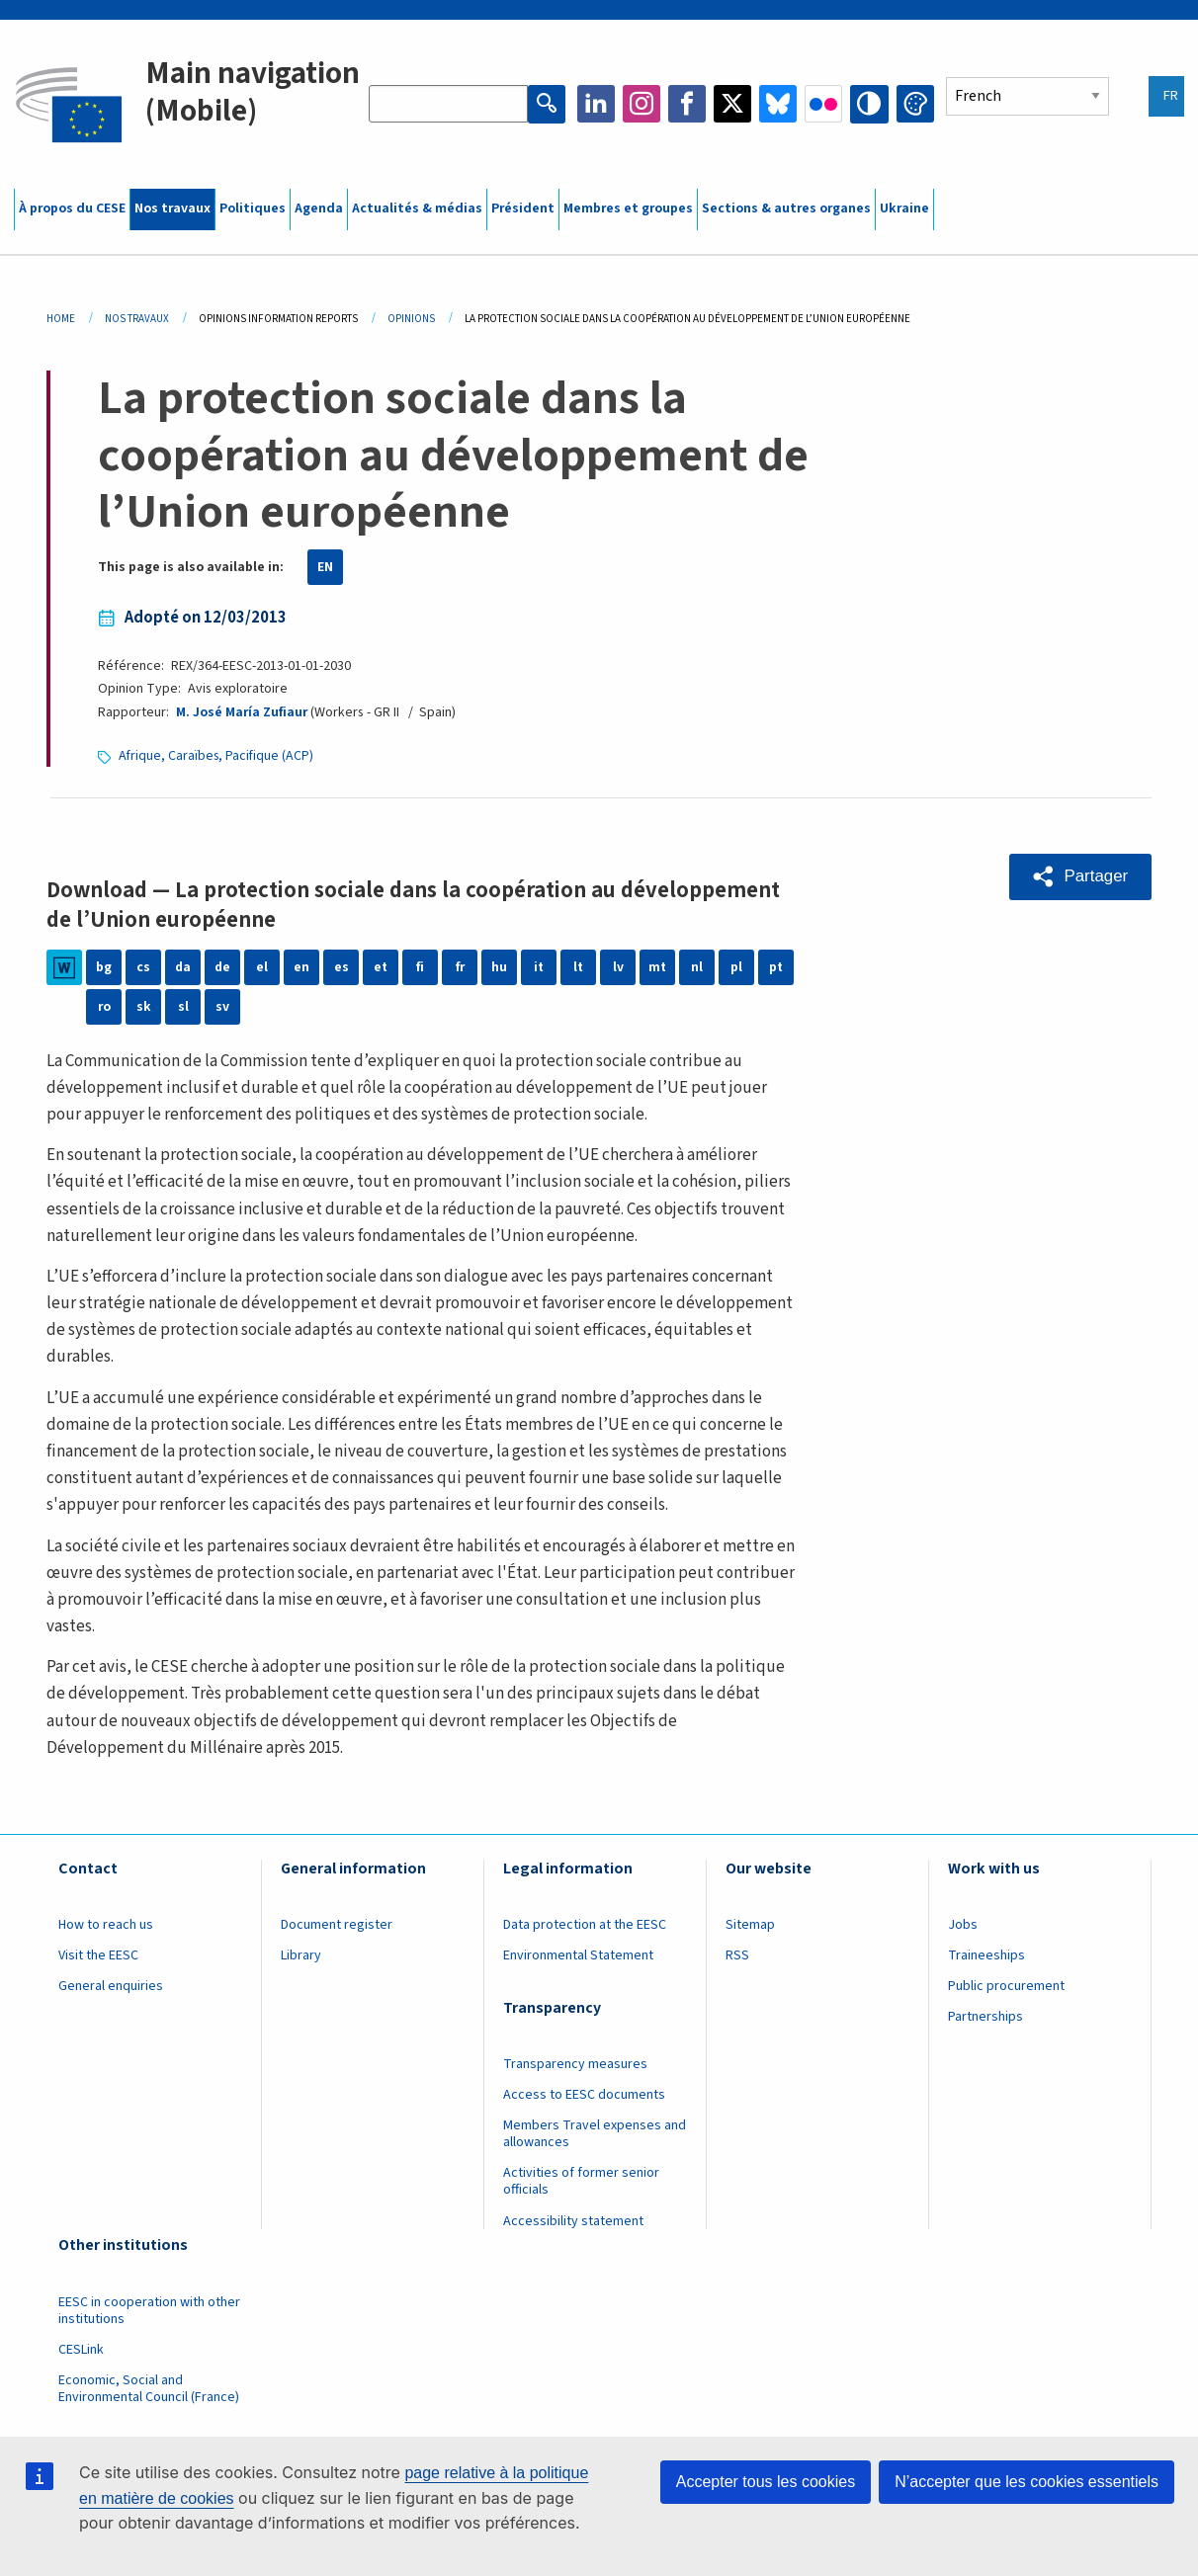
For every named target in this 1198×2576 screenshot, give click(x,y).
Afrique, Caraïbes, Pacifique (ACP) (217, 756)
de (222, 967)
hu (499, 967)
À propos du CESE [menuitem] (72, 208)
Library (301, 1955)
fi (420, 967)
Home (60, 318)
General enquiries (110, 1986)
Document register (336, 1925)
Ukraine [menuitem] (904, 208)
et (381, 967)
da (183, 967)
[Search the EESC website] (449, 104)
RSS (737, 1955)
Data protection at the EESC (584, 1925)
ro (104, 1007)
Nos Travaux (137, 318)
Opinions (411, 318)
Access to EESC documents (584, 2095)
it (539, 967)
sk (143, 1007)
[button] (1079, 876)
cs (143, 967)
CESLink (81, 2350)
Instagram (642, 104)
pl (736, 967)
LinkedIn (597, 104)
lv (618, 967)
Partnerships (985, 2017)
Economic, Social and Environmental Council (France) (150, 2388)
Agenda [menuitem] (319, 208)
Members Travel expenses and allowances (594, 2134)
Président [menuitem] (523, 208)
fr (460, 967)
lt (578, 967)
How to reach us (105, 1925)
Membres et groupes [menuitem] (628, 208)
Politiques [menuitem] (252, 208)
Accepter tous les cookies (765, 2481)
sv (222, 1007)
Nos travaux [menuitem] (172, 208)
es (341, 967)
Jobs (963, 1925)
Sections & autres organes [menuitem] (786, 208)
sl (183, 1007)
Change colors (915, 104)
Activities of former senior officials (581, 2181)
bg (104, 967)
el (262, 967)
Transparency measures (575, 2064)
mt (657, 967)
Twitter (733, 104)
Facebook (688, 104)
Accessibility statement (573, 2221)
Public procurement (1006, 1986)
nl (697, 967)
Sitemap (750, 1925)
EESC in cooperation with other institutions (149, 2310)
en (301, 967)
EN (325, 567)
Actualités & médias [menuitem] (417, 208)
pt (776, 967)
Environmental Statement (578, 1955)
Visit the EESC (98, 1955)
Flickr (824, 104)
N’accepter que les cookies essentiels (1026, 2481)
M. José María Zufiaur (241, 712)
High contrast (870, 104)
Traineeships (986, 1955)
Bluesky (779, 104)
